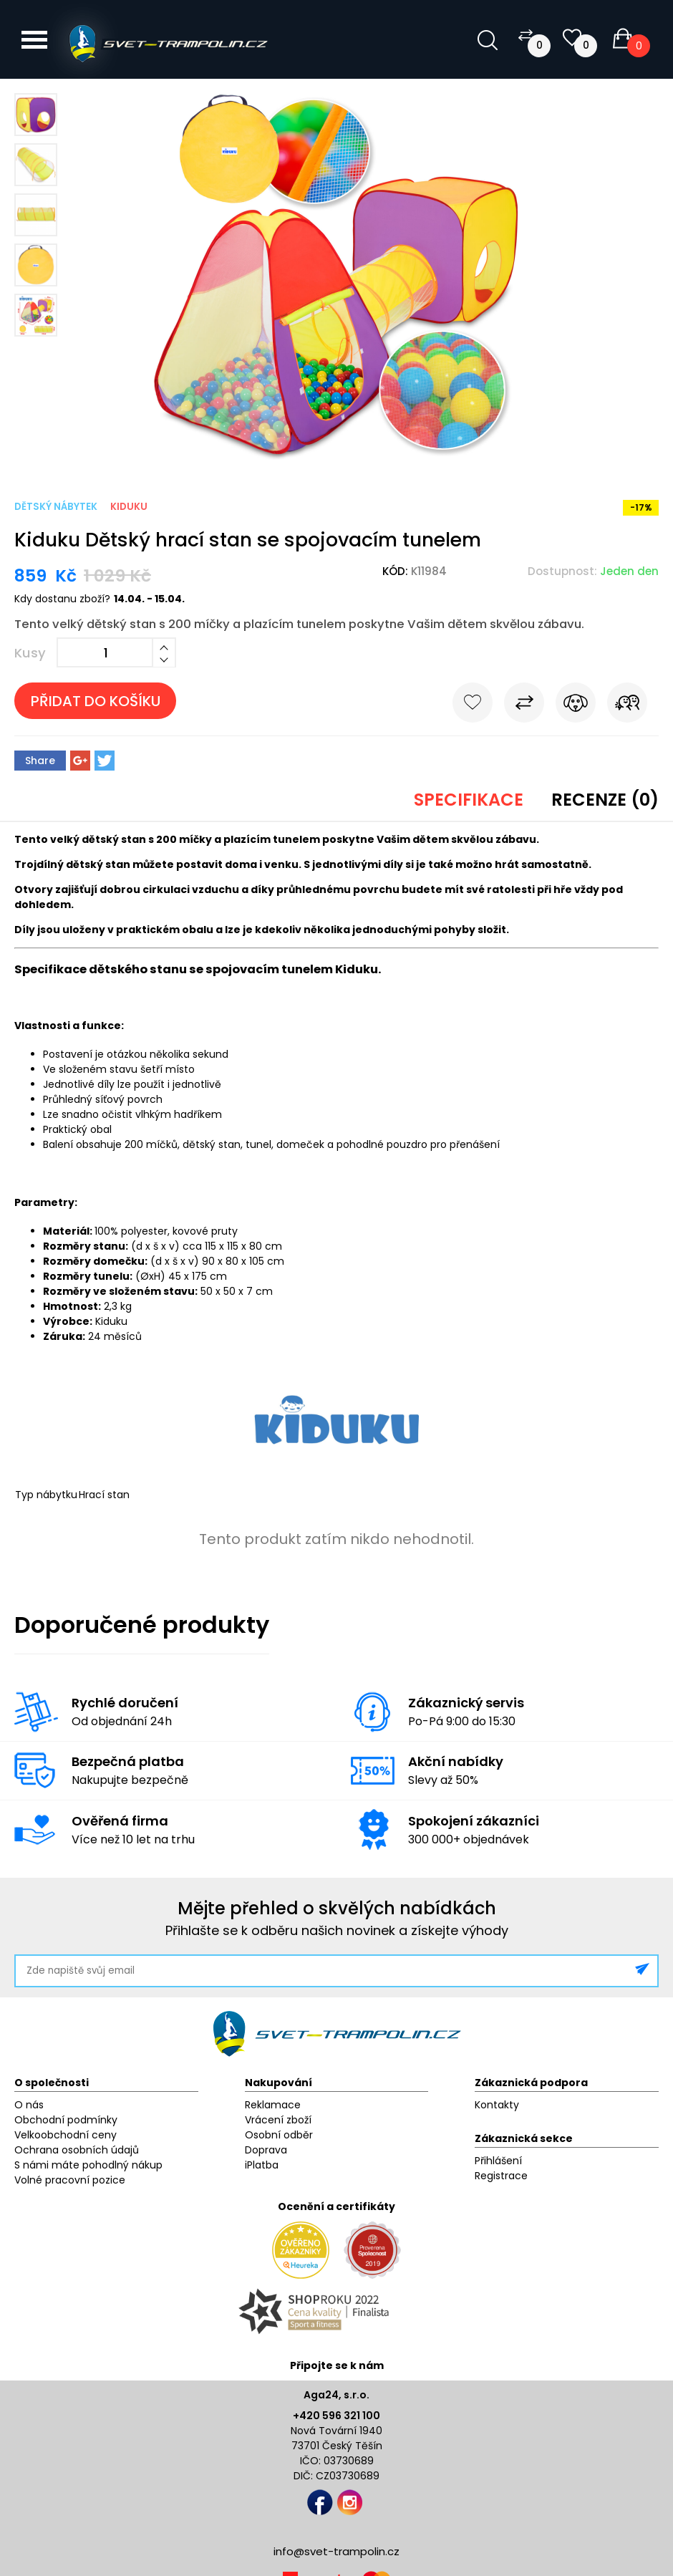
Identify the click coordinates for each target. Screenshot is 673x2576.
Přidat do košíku (95, 701)
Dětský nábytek (55, 506)
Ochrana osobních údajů (76, 2150)
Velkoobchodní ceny (65, 2135)
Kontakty (497, 2105)
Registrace (501, 2176)
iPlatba (262, 2165)
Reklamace (273, 2105)
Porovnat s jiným (524, 705)
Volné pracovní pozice (69, 2180)
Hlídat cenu (576, 705)
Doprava (266, 2150)
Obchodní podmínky (65, 2120)
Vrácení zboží (278, 2120)
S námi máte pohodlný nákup (88, 2165)
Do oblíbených (472, 705)
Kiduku (128, 506)
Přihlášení (498, 2160)
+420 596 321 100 (336, 2415)
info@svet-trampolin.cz (336, 2551)
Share (40, 760)
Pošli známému (627, 705)
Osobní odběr (279, 2135)
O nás (29, 2105)
